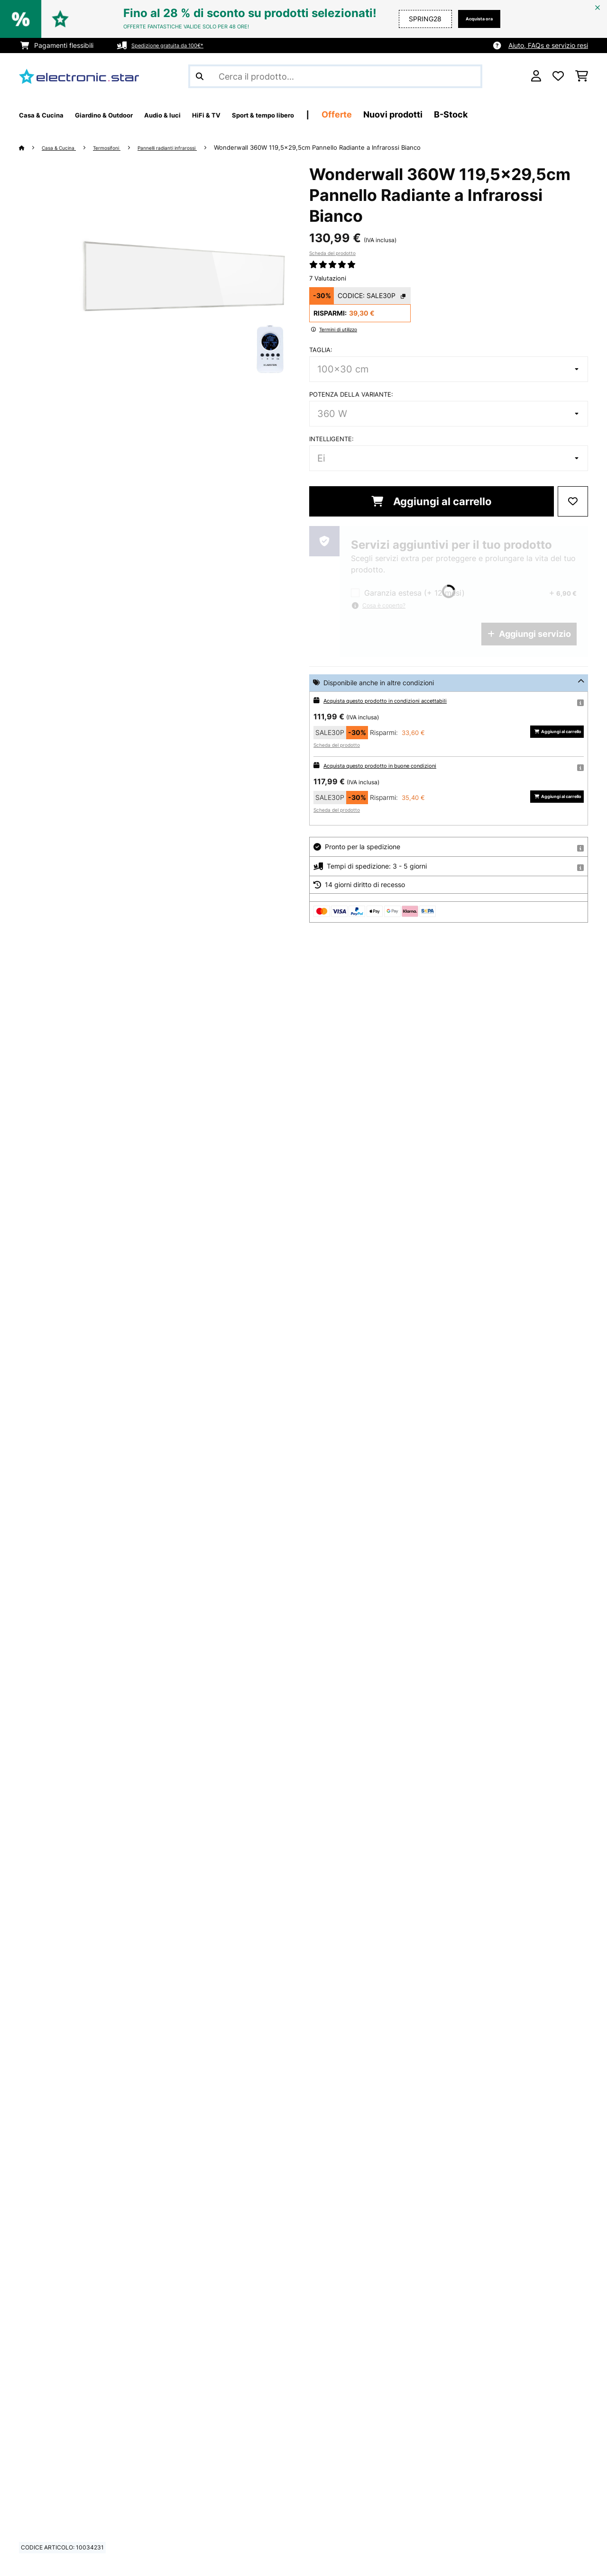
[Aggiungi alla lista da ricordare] (573, 501)
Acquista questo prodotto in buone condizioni (393, 765)
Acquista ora (472, 19)
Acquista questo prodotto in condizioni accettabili (400, 700)
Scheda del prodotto (332, 253)
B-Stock (531, 114)
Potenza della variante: (351, 394)
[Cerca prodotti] (335, 76)
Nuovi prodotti (473, 114)
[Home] (31, 147)
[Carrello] (581, 76)
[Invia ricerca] (199, 76)
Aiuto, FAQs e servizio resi (548, 45)
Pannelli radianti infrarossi (196, 147)
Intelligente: (331, 439)
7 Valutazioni (327, 278)
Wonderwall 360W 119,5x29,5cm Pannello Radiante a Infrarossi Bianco (355, 147)
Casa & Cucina (65, 147)
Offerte (417, 114)
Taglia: (320, 350)
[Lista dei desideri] (558, 76)
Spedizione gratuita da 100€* (177, 45)
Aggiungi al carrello (431, 501)
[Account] (536, 76)
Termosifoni (122, 147)
